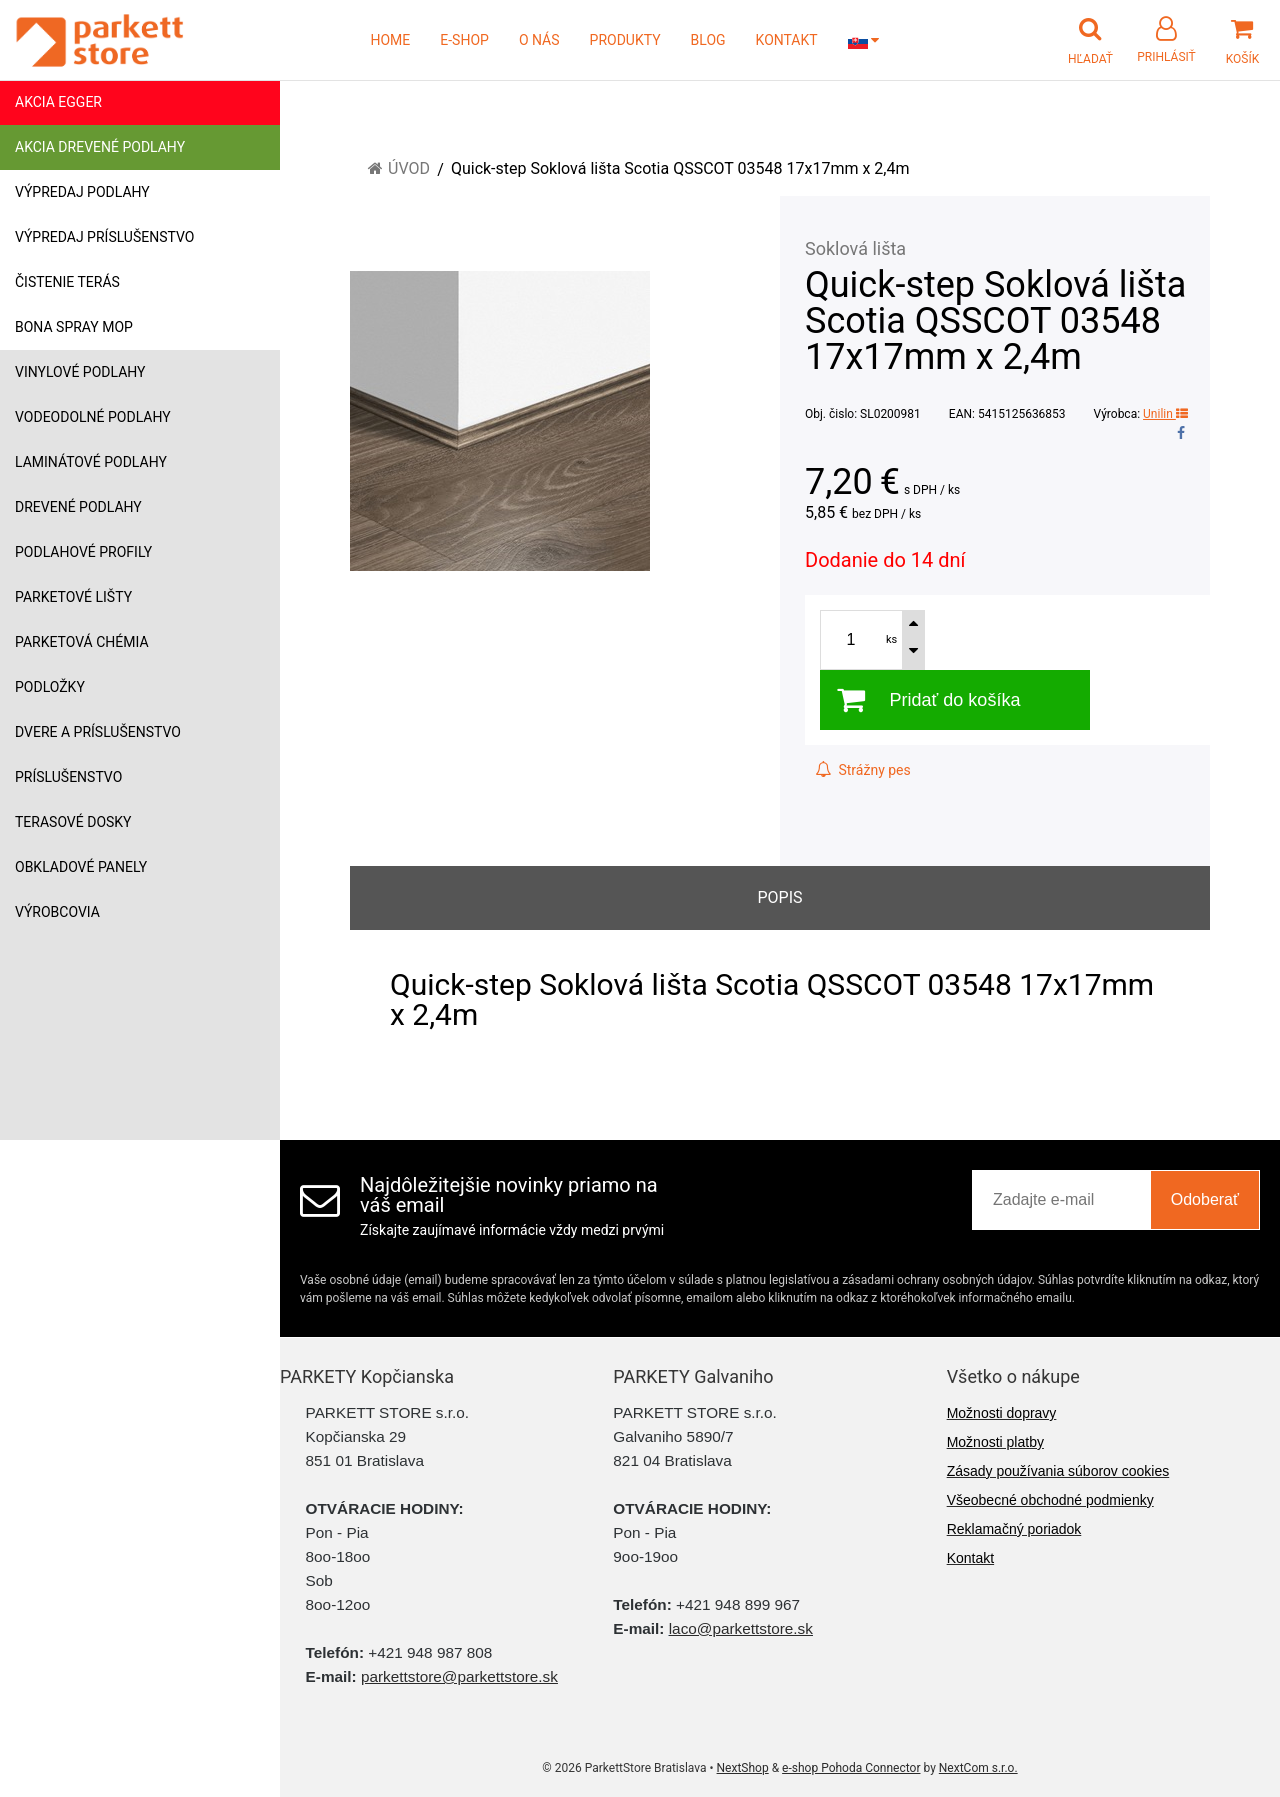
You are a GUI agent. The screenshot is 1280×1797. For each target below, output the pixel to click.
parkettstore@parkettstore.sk (459, 1676)
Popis (779, 897)
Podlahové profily (83, 552)
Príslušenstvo (68, 777)
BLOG (708, 40)
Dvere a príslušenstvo (98, 732)
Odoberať (1205, 1199)
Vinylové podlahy (80, 372)
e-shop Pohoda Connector (851, 1768)
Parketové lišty (73, 597)
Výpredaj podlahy (82, 192)
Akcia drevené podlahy (100, 147)
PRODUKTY (625, 40)
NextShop (743, 1768)
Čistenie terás (67, 282)
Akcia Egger (58, 102)
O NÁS (539, 40)
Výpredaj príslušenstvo (104, 237)
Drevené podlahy (78, 507)
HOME (390, 40)
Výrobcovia (57, 912)
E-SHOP (464, 40)
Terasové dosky (73, 822)
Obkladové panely (81, 867)
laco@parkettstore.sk (741, 1628)
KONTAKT (787, 40)
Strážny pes (863, 770)
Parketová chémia (82, 642)
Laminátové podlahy (91, 462)
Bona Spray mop (74, 327)
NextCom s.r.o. (978, 1768)
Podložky (50, 687)
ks (891, 639)
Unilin (1165, 414)
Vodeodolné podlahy (93, 417)
